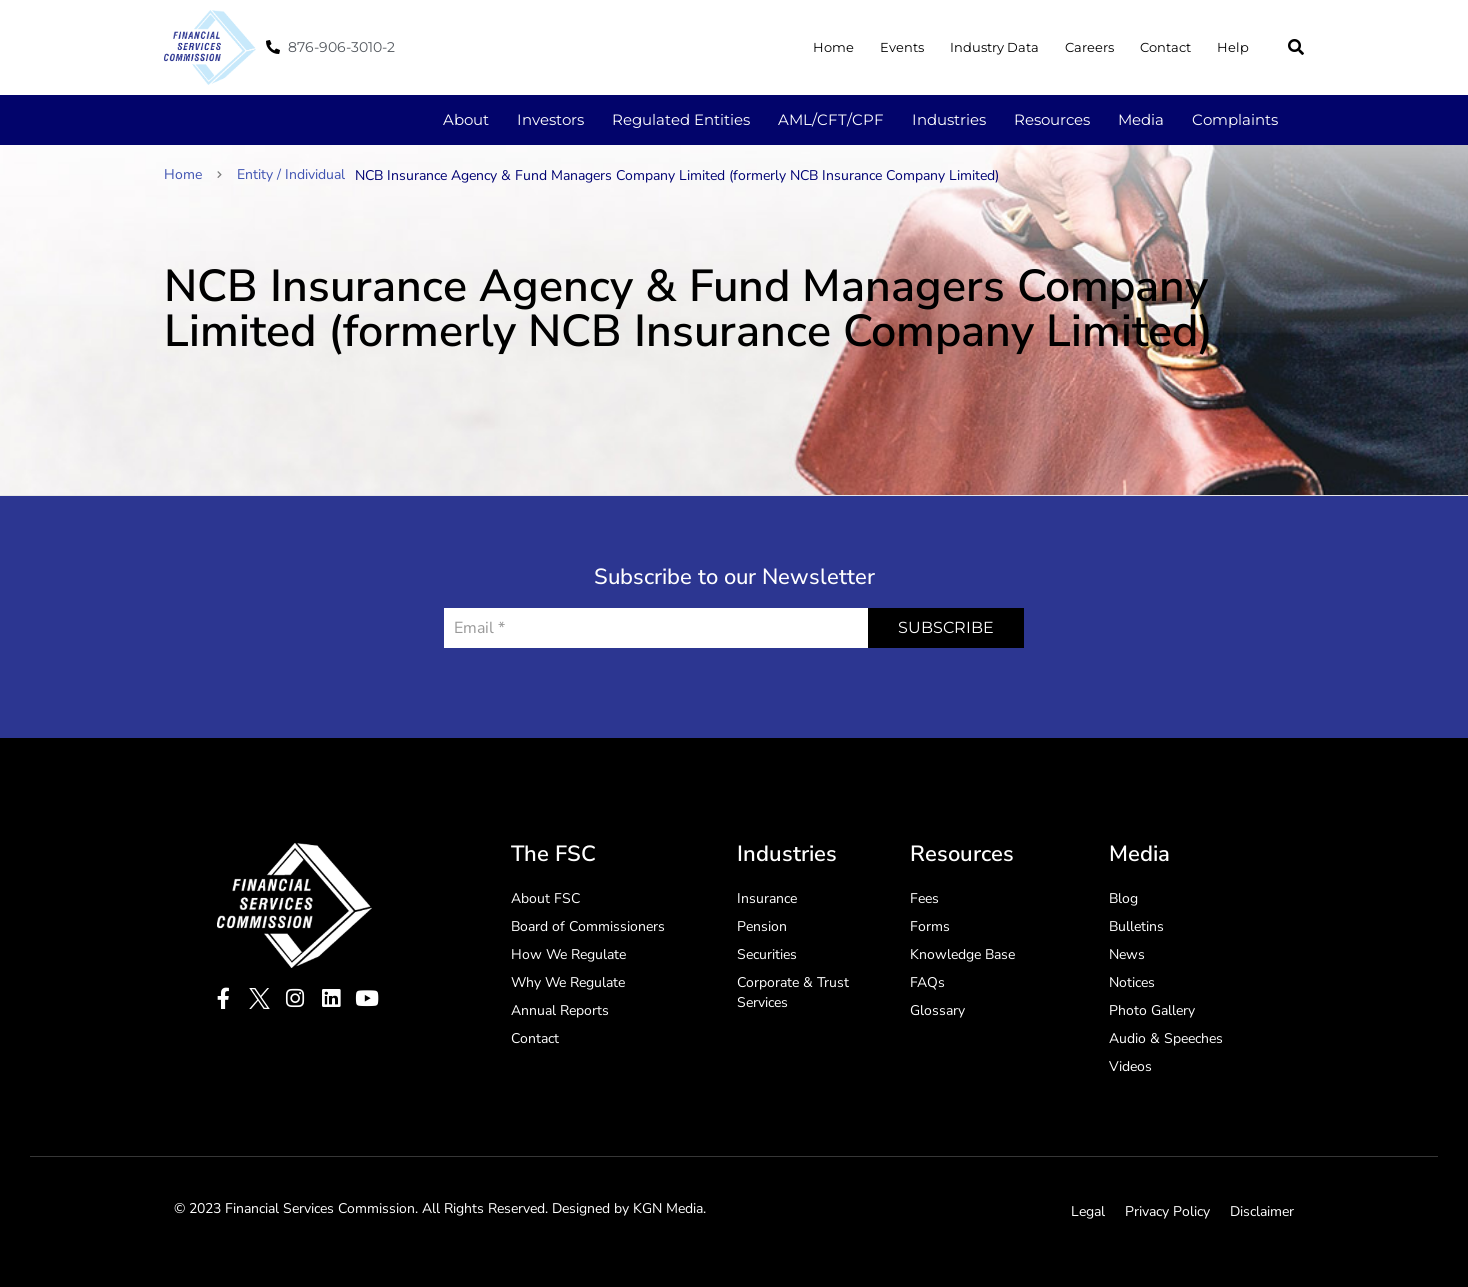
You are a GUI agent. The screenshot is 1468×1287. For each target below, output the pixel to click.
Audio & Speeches (1166, 1038)
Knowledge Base (962, 954)
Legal (1088, 1211)
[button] (1296, 47)
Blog (1123, 898)
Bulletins (1136, 926)
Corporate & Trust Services (793, 992)
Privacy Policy (1167, 1211)
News (1127, 954)
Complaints (1235, 119)
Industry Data (994, 47)
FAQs (927, 982)
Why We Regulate (568, 982)
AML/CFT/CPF (831, 119)
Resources (1052, 119)
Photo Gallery (1152, 1010)
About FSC (545, 898)
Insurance (767, 898)
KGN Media (668, 1208)
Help (1233, 47)
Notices (1132, 982)
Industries (949, 119)
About (466, 119)
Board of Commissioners (588, 926)
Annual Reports (560, 1010)
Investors (550, 119)
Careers (1089, 47)
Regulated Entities (681, 119)
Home (833, 47)
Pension (762, 926)
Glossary (937, 1010)
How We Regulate (568, 954)
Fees (924, 898)
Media (1141, 119)
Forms (930, 926)
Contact (1165, 47)
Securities (767, 954)
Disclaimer (1262, 1211)
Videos (1130, 1066)
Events (902, 47)
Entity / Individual (291, 174)
